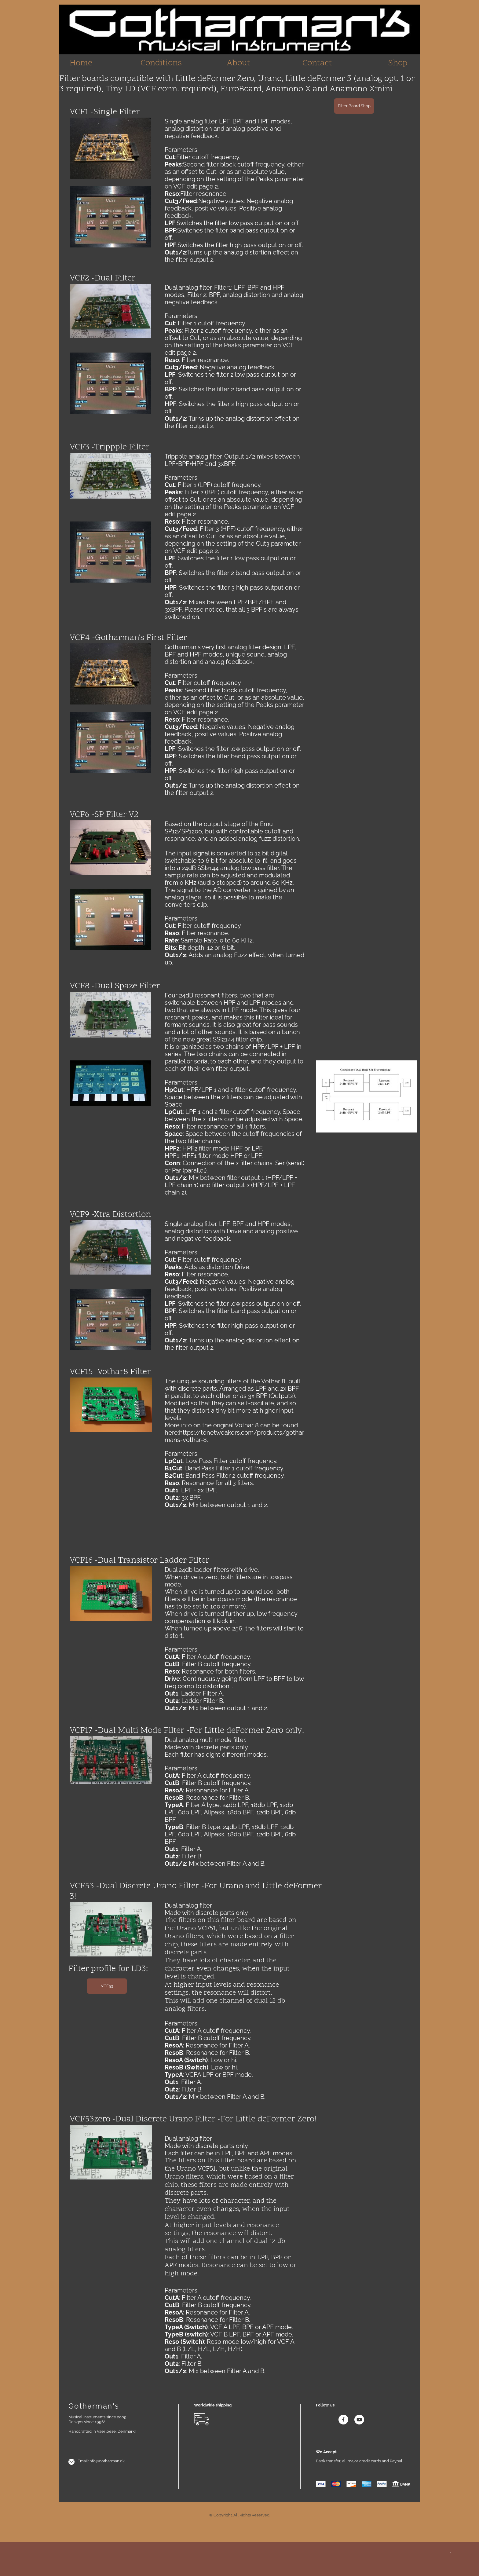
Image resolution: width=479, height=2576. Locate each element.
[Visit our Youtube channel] (359, 2419)
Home (81, 63)
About (238, 63)
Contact (317, 63)
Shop (398, 63)
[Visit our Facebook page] (343, 2419)
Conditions (161, 63)
